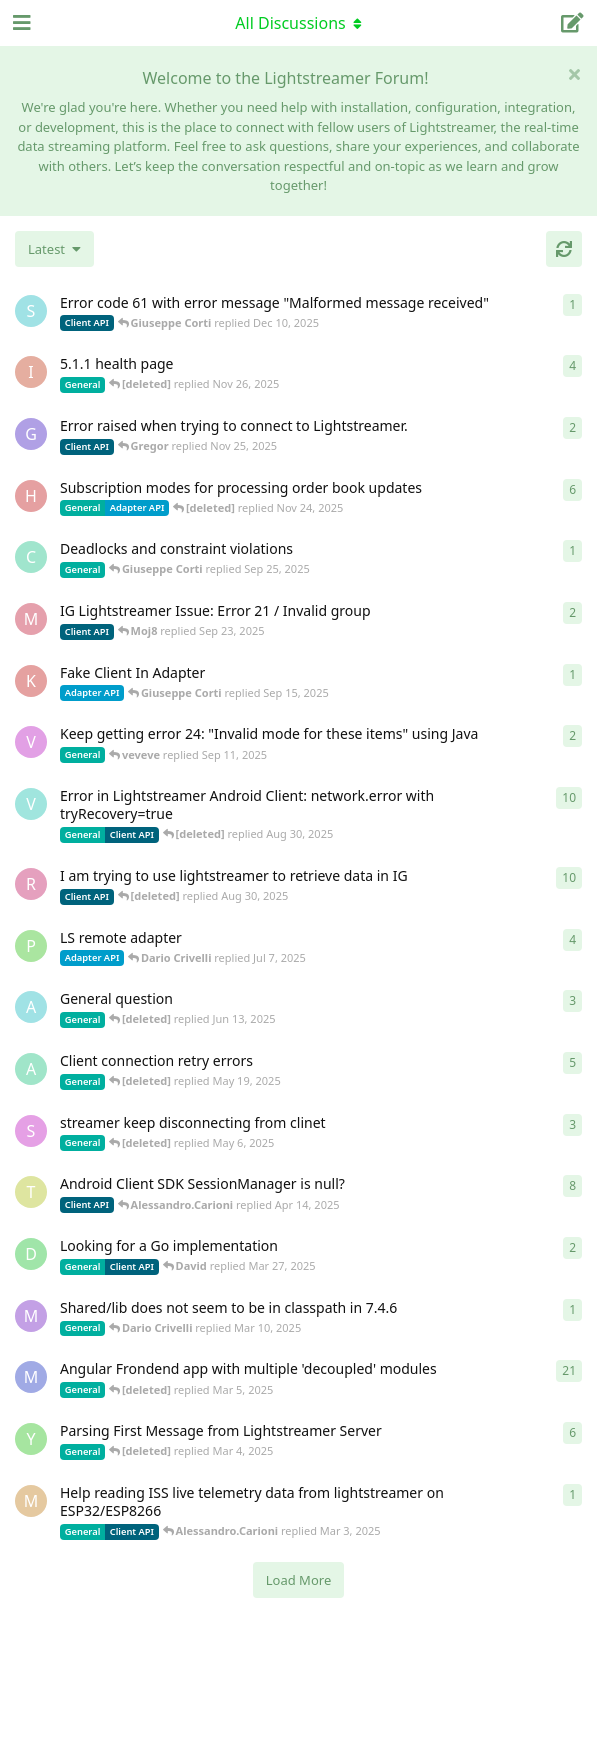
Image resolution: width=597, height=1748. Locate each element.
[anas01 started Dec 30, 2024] (31, 1069)
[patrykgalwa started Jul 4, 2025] (31, 946)
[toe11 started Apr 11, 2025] (31, 1192)
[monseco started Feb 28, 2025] (31, 1501)
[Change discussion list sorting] (54, 249)
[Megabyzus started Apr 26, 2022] (31, 1377)
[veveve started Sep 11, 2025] (31, 742)
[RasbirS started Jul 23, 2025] (31, 884)
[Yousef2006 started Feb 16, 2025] (31, 1439)
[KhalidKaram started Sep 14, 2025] (31, 681)
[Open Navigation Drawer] (20, 23)
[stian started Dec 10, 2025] (31, 311)
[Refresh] (564, 249)
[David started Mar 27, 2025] (31, 1254)
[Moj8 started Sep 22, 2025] (31, 619)
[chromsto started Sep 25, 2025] (31, 557)
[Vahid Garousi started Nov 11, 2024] (31, 804)
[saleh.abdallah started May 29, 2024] (31, 1131)
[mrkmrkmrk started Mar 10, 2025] (31, 1316)
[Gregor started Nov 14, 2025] (31, 434)
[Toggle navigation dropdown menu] (299, 23)
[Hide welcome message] (574, 74)
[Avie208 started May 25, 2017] (31, 1007)
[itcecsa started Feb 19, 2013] (31, 372)
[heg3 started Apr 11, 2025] (31, 496)
